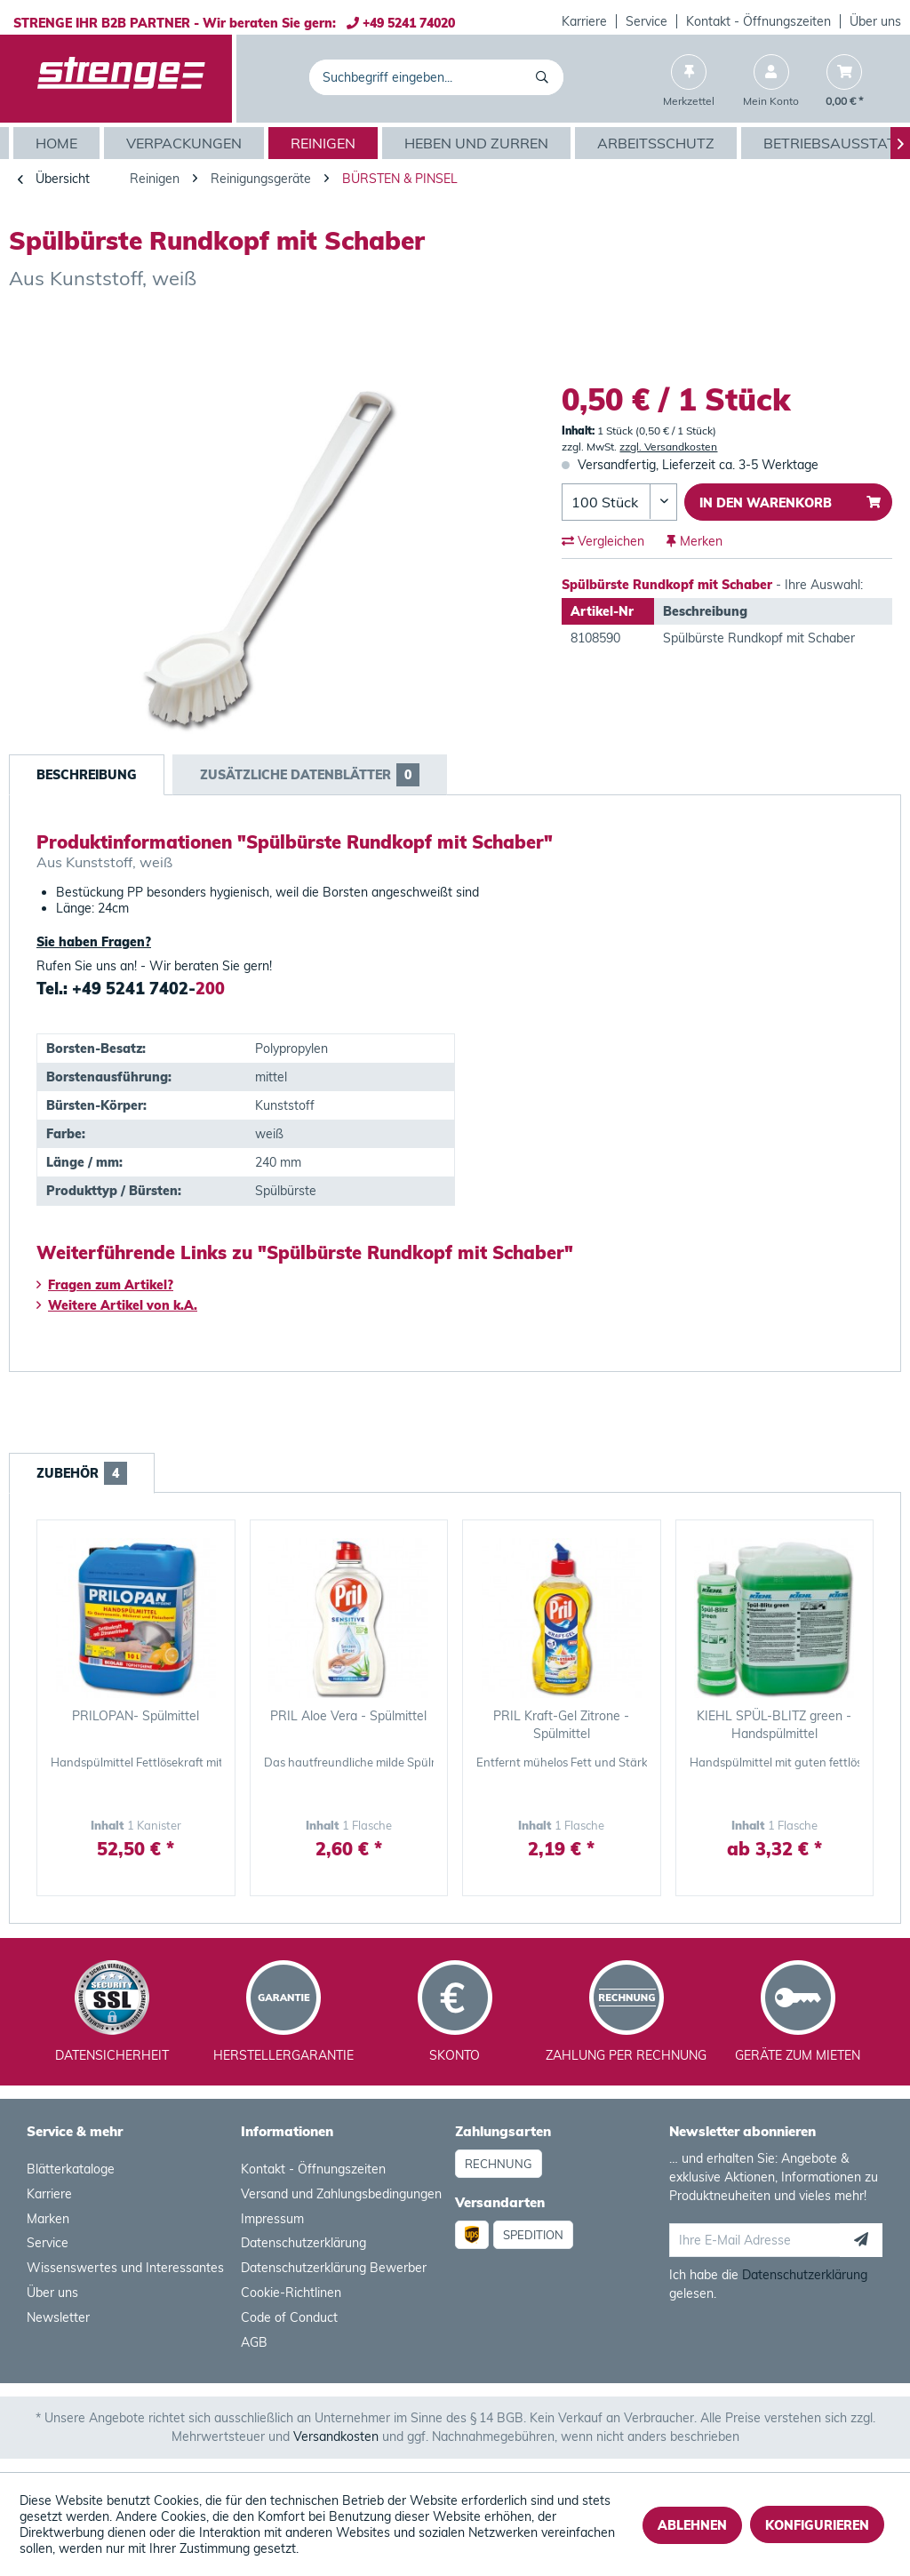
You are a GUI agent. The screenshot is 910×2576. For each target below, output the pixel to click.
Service (646, 21)
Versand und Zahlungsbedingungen (341, 2194)
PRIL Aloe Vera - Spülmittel (348, 1716)
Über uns (875, 21)
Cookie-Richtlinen (291, 2293)
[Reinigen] (325, 143)
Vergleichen (603, 541)
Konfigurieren (817, 2525)
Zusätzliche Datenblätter (309, 774)
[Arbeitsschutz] (658, 143)
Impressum (272, 2219)
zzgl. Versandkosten (668, 446)
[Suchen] (545, 77)
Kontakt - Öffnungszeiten (758, 21)
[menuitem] (585, 21)
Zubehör (81, 1473)
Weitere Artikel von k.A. (116, 1305)
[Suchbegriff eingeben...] (436, 77)
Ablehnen (692, 2525)
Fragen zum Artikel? (104, 1285)
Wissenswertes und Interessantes (125, 2268)
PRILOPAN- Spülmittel (135, 1716)
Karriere (584, 21)
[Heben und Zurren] (478, 143)
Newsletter (58, 2317)
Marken (48, 2219)
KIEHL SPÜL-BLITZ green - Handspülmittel (774, 1725)
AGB (254, 2342)
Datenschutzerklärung (303, 2243)
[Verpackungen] (186, 143)
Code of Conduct (289, 2317)
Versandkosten (336, 2436)
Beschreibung (86, 775)
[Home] (58, 143)
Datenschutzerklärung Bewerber (334, 2268)
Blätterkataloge (71, 2169)
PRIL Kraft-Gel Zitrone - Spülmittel (561, 1725)
